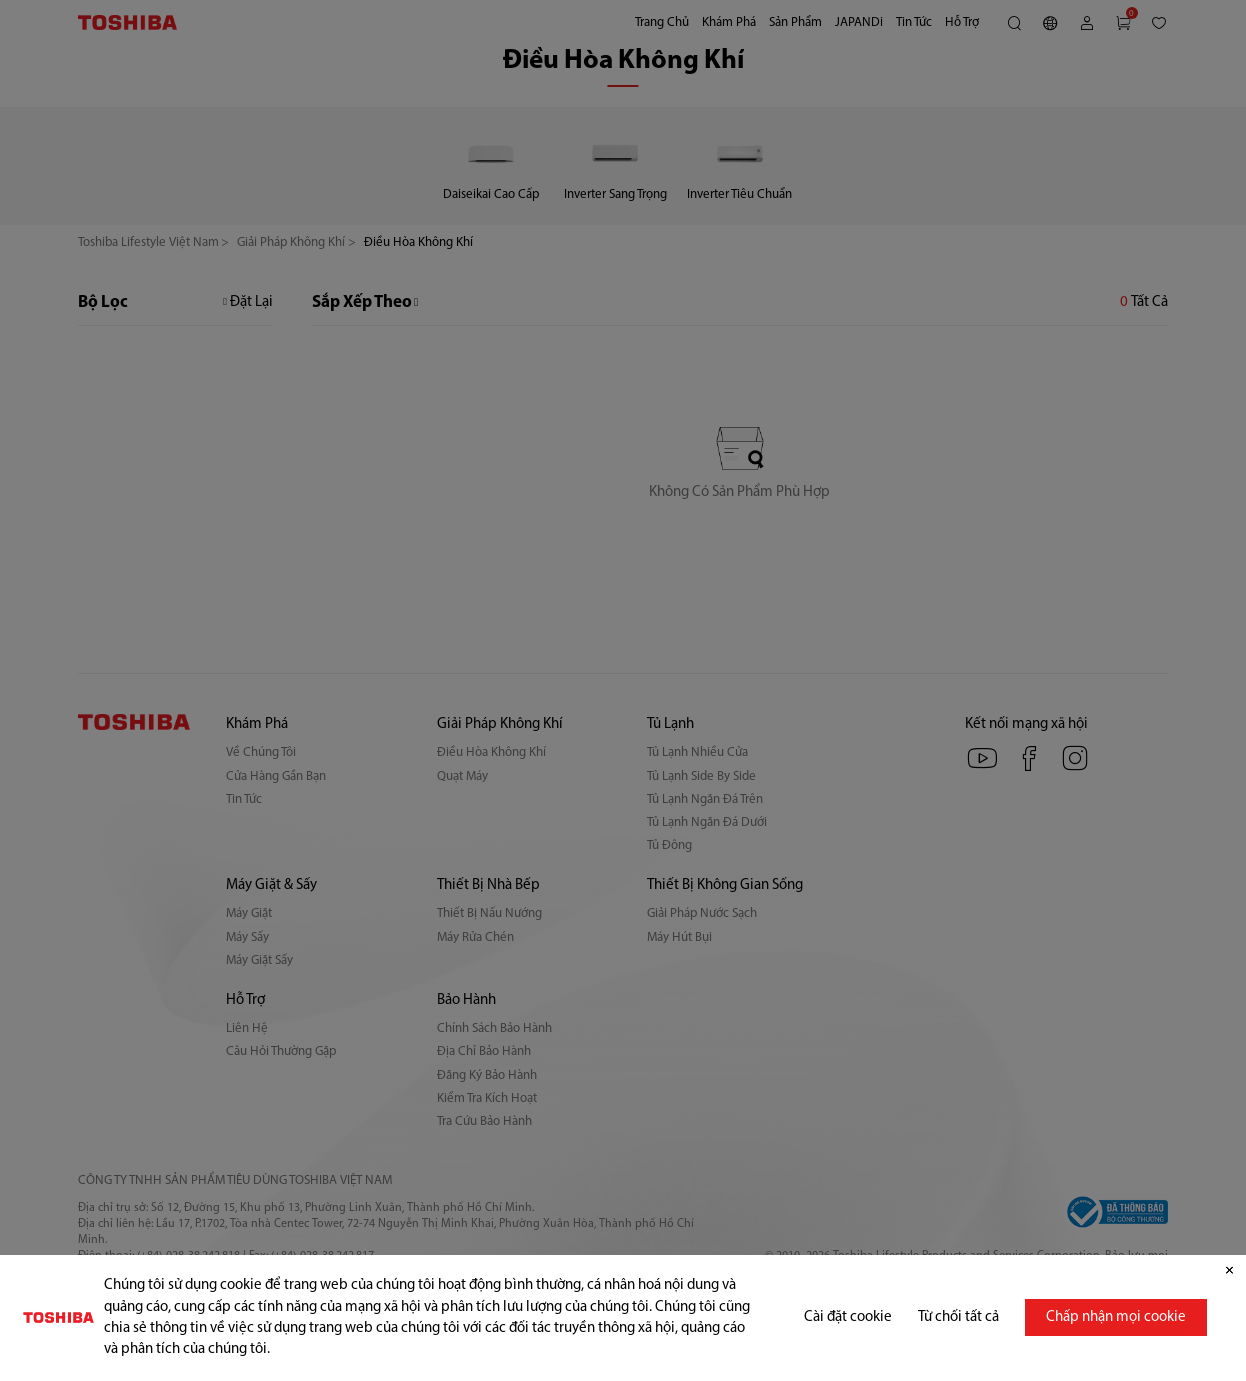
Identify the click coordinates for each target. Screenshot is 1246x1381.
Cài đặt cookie (848, 1317)
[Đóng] (1229, 1271)
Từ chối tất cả (958, 1317)
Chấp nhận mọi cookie (1116, 1317)
